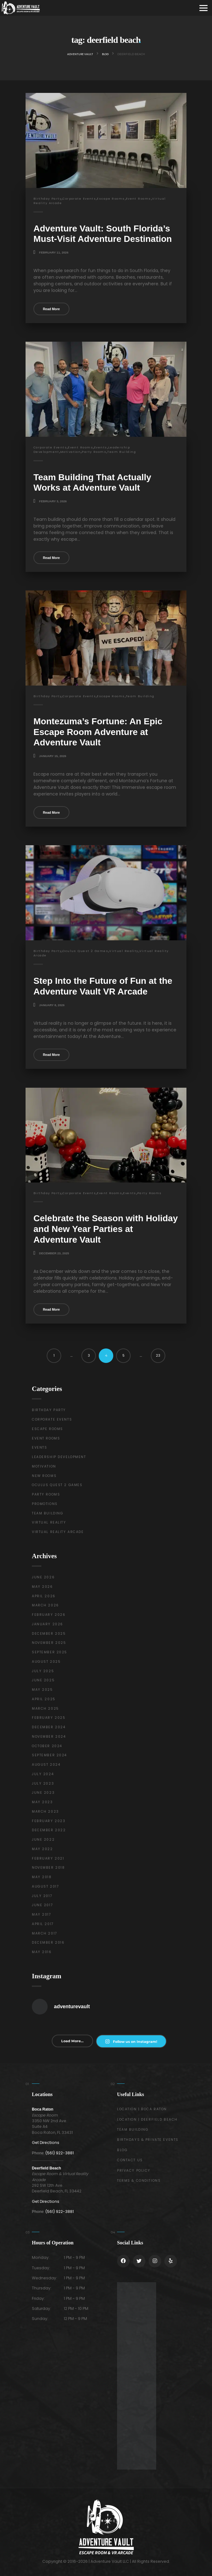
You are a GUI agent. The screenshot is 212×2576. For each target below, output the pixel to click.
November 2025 (49, 1642)
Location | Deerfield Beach (147, 2119)
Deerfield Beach (46, 2168)
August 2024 (46, 1764)
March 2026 (45, 1605)
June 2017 (42, 1905)
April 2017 (43, 1924)
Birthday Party (47, 199)
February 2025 (48, 1717)
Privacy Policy (133, 2170)
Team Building (121, 452)
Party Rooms (94, 452)
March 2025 (45, 1708)
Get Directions (45, 2142)
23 (158, 1355)
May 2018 (42, 1877)
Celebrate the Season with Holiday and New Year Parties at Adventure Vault (105, 1228)
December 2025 (49, 1633)
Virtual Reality (123, 951)
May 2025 (42, 1689)
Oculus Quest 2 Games (85, 951)
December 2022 (49, 1830)
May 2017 (41, 1914)
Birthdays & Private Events (148, 2139)
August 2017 (45, 1886)
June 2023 (43, 1792)
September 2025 (49, 1652)
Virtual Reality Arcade (58, 1532)
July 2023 (43, 1783)
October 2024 (47, 1746)
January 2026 (47, 1624)
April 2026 (44, 1596)
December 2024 (48, 1727)
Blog (122, 2150)
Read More (51, 309)
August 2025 (46, 1661)
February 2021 (48, 1858)
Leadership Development (59, 1457)
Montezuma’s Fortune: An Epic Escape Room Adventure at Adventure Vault (97, 731)
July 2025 (43, 1671)
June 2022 (43, 1839)
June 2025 (43, 1680)
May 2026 (42, 1586)
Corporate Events (79, 199)
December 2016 (48, 1942)
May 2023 (42, 1802)
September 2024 (49, 1755)
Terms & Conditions (139, 2180)
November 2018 (48, 1867)
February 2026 (48, 1614)
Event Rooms (138, 199)
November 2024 (49, 1736)
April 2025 (44, 1699)
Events (100, 447)
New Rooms (44, 1475)
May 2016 (42, 1952)
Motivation (70, 452)
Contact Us (130, 2160)
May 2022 (42, 1849)
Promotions (45, 1504)
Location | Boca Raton (142, 2109)
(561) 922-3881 (59, 2153)
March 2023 (45, 1811)
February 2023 (48, 1821)
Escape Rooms (111, 199)
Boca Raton (42, 2109)
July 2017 (42, 1896)
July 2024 (43, 1774)
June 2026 (43, 1577)
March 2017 (44, 1933)
